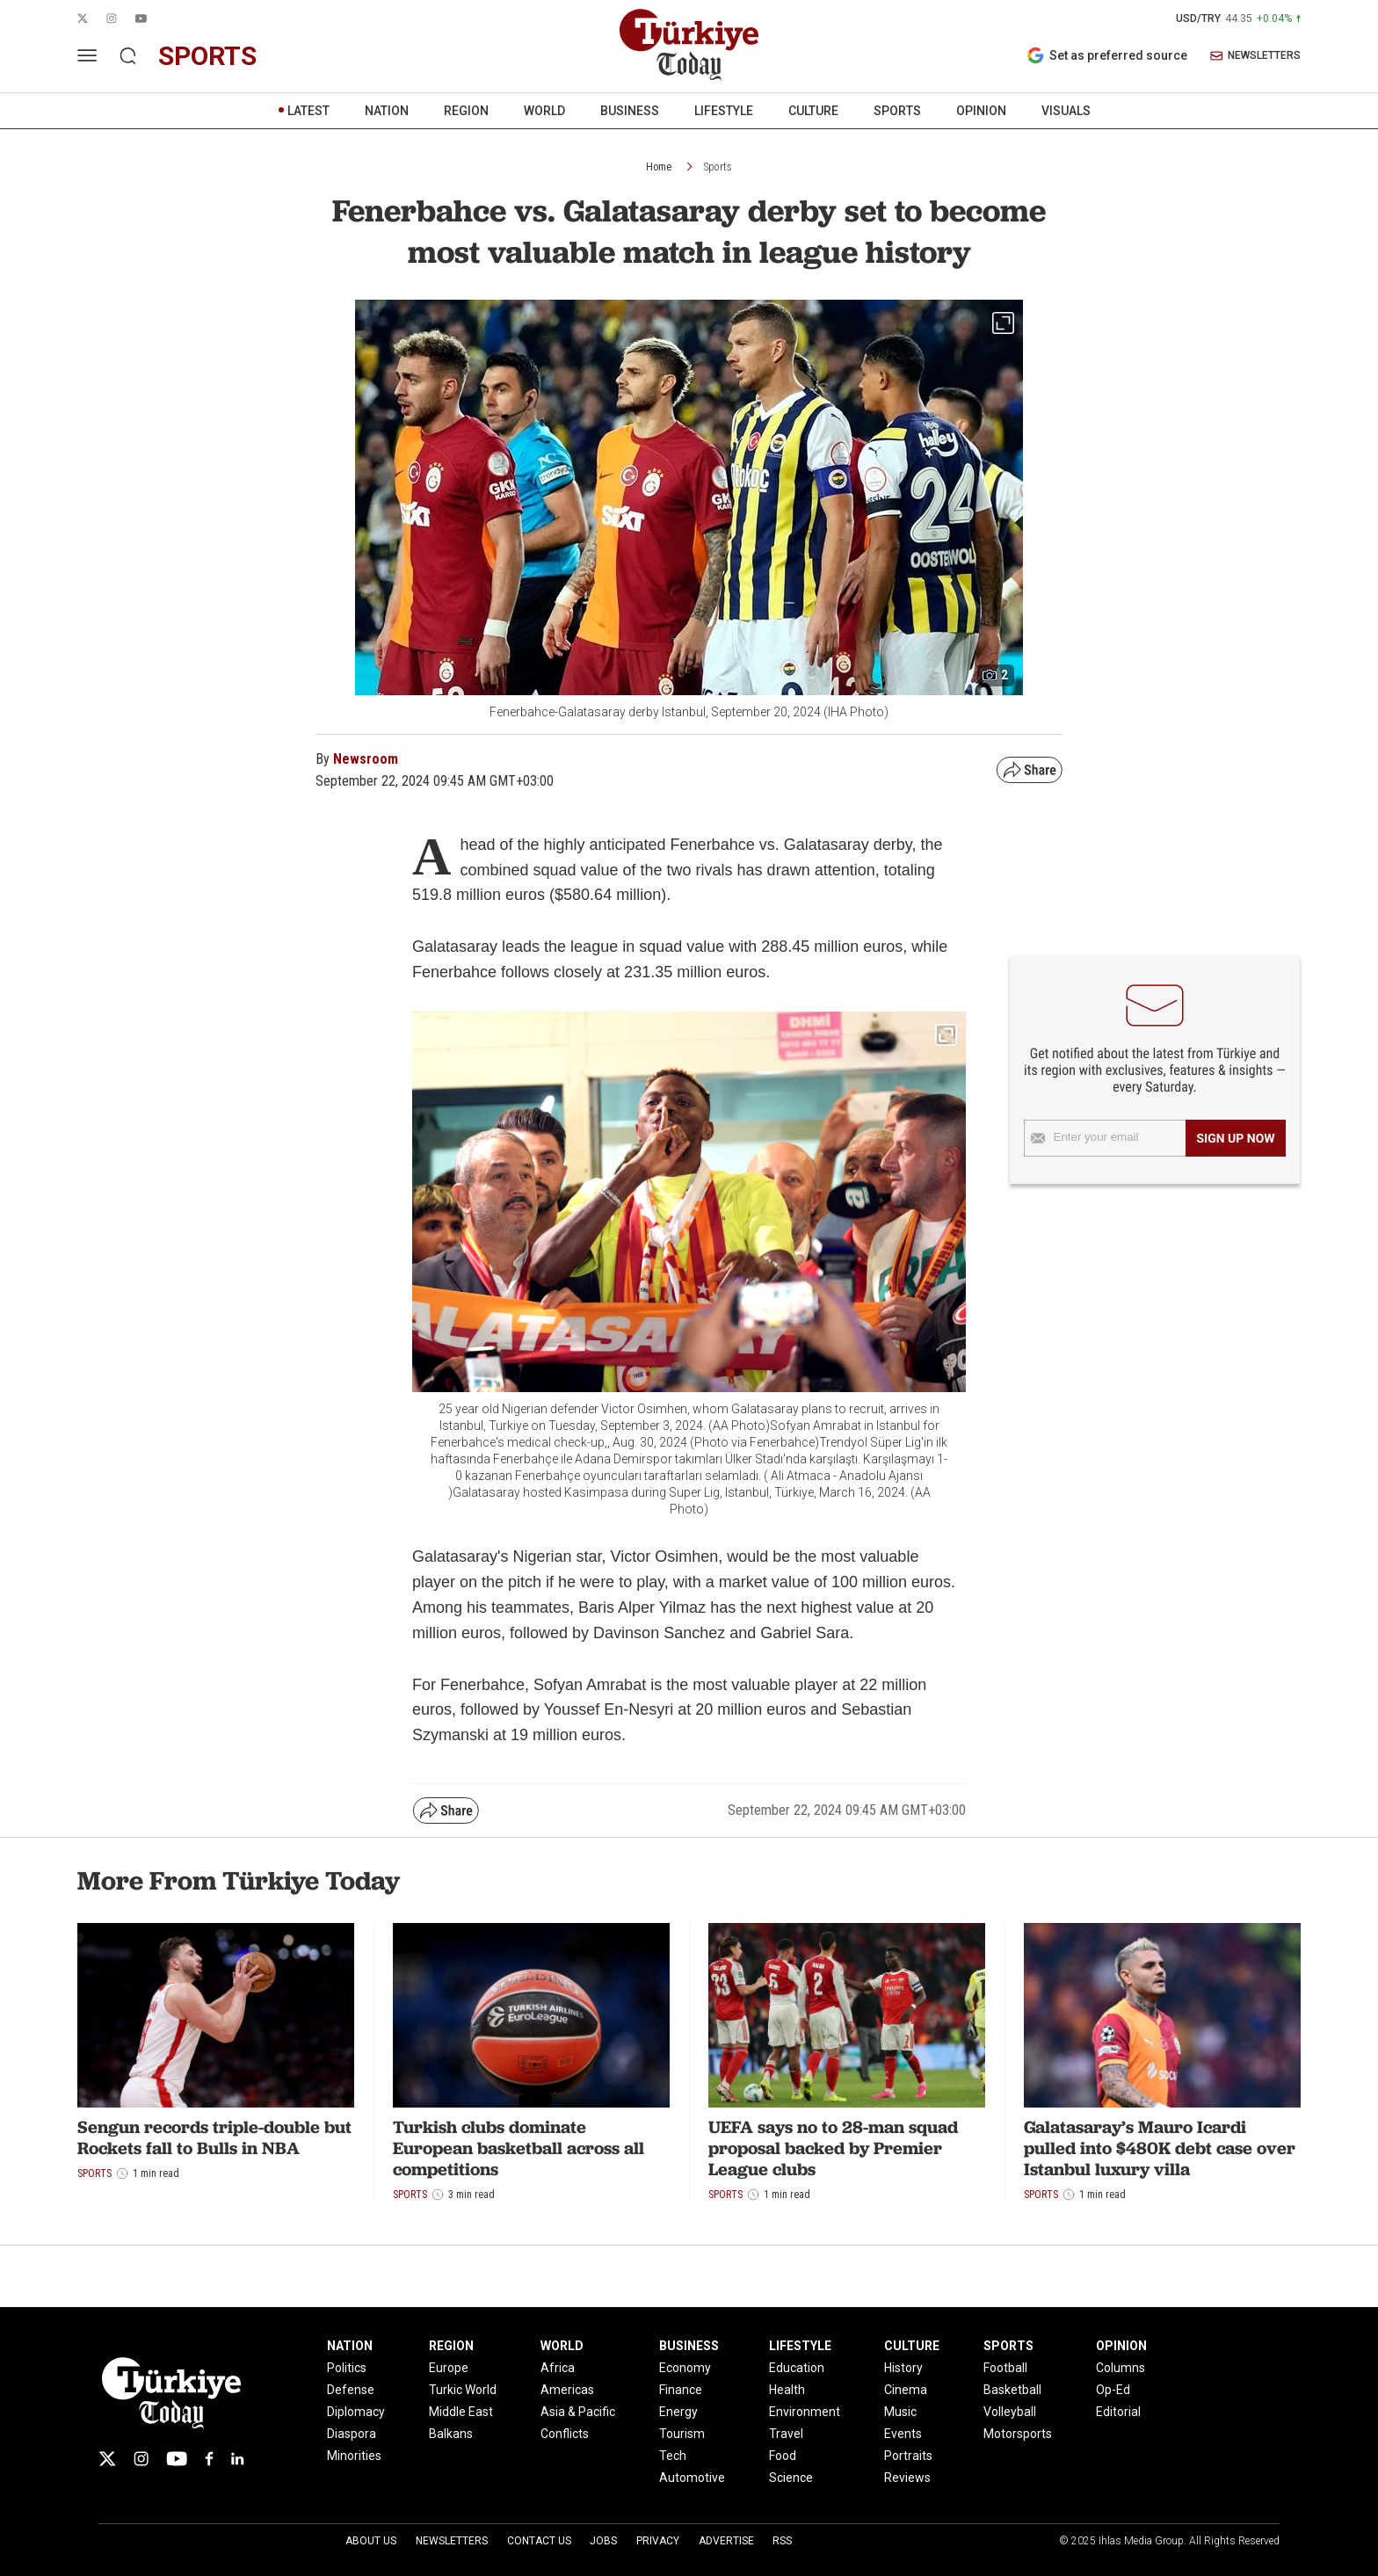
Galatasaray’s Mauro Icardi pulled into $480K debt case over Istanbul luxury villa (1159, 2148)
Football (1005, 2367)
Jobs (603, 2540)
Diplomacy (356, 2411)
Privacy (657, 2540)
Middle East (461, 2411)
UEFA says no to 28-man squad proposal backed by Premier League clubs (833, 2148)
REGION (466, 110)
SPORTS (897, 110)
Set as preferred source (1106, 55)
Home (658, 167)
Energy (678, 2411)
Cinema (905, 2389)
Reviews (907, 2477)
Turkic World (463, 2389)
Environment (804, 2411)
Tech (672, 2455)
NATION (387, 110)
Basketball (1012, 2389)
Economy (685, 2367)
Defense (350, 2389)
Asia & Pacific (577, 2411)
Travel (786, 2433)
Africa (557, 2367)
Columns (1120, 2367)
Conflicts (564, 2433)
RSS (782, 2540)
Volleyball (1009, 2411)
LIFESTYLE (723, 110)
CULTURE (813, 110)
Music (900, 2411)
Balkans (451, 2433)
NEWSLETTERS (1255, 56)
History (903, 2367)
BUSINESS (629, 110)
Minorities (354, 2455)
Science (791, 2477)
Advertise (726, 2540)
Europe (448, 2367)
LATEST (308, 110)
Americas (567, 2389)
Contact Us (539, 2540)
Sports (718, 167)
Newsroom (365, 759)
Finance (680, 2389)
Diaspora (351, 2433)
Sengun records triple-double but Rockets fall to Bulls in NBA (214, 2137)
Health (787, 2389)
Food (782, 2455)
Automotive (692, 2477)
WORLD (544, 110)
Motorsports (1017, 2433)
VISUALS (1066, 110)
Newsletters (452, 2540)
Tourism (682, 2433)
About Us (370, 2540)
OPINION (981, 110)
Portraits (908, 2455)
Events (903, 2433)
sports (207, 55)
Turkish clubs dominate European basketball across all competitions (518, 2148)
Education (796, 2367)
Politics (346, 2367)
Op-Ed (1113, 2389)
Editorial (1118, 2411)
